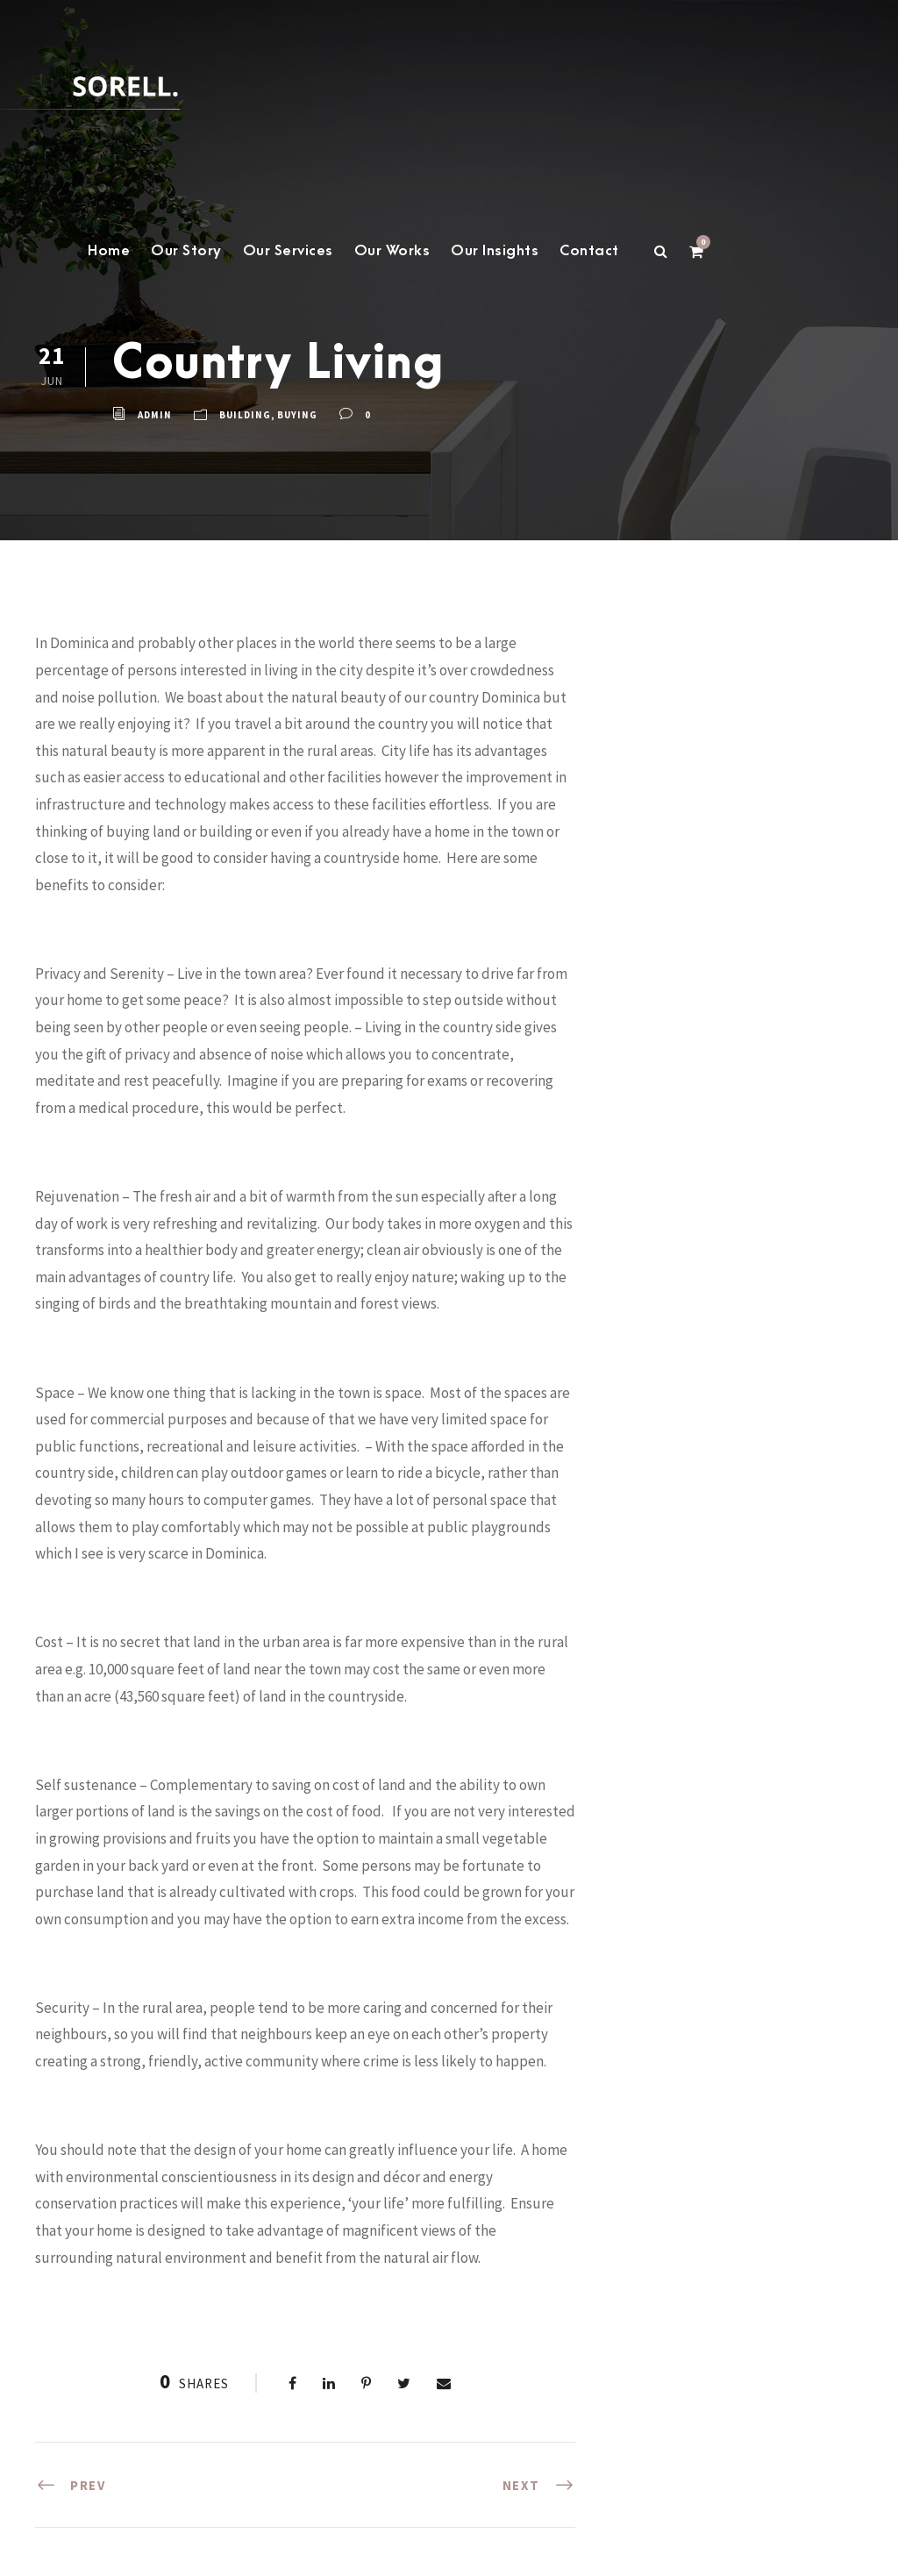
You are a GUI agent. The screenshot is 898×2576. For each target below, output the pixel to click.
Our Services (288, 251)
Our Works (392, 251)
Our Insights (494, 251)
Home (109, 251)
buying (297, 415)
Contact (589, 251)
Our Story (186, 251)
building (245, 415)
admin (155, 415)
